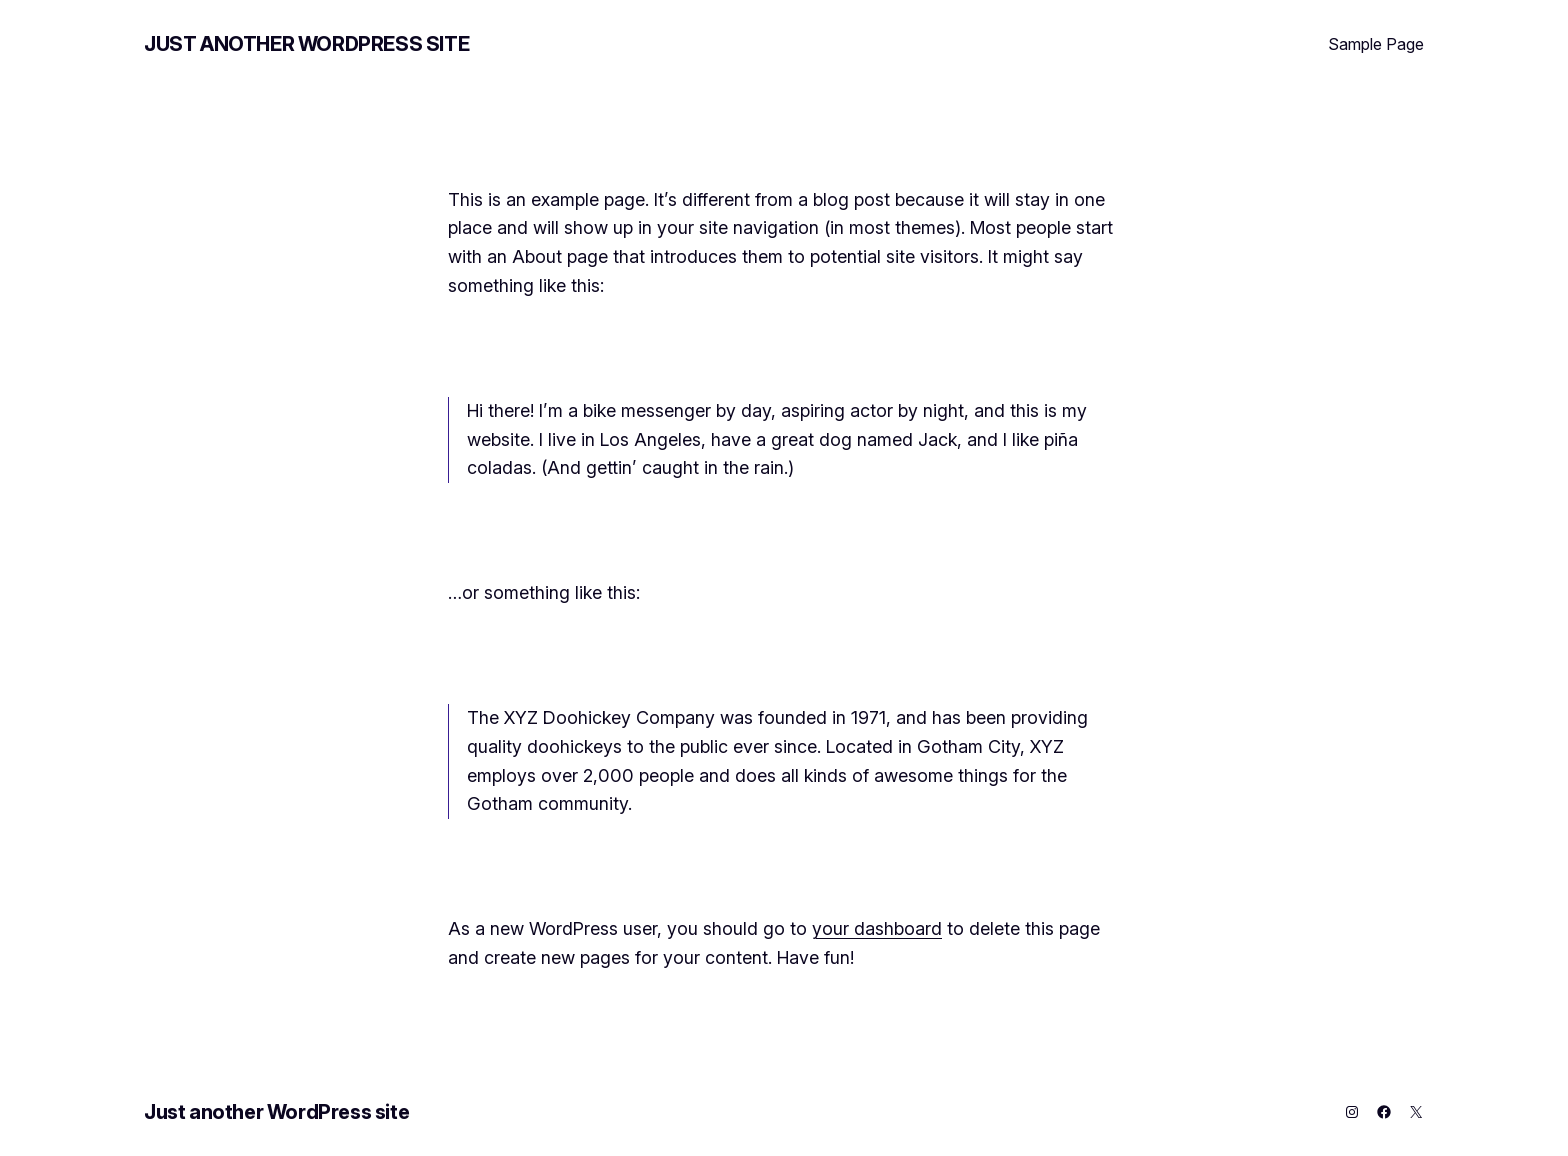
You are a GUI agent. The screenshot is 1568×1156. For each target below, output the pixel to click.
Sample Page (1376, 44)
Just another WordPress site (306, 44)
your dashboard (877, 928)
